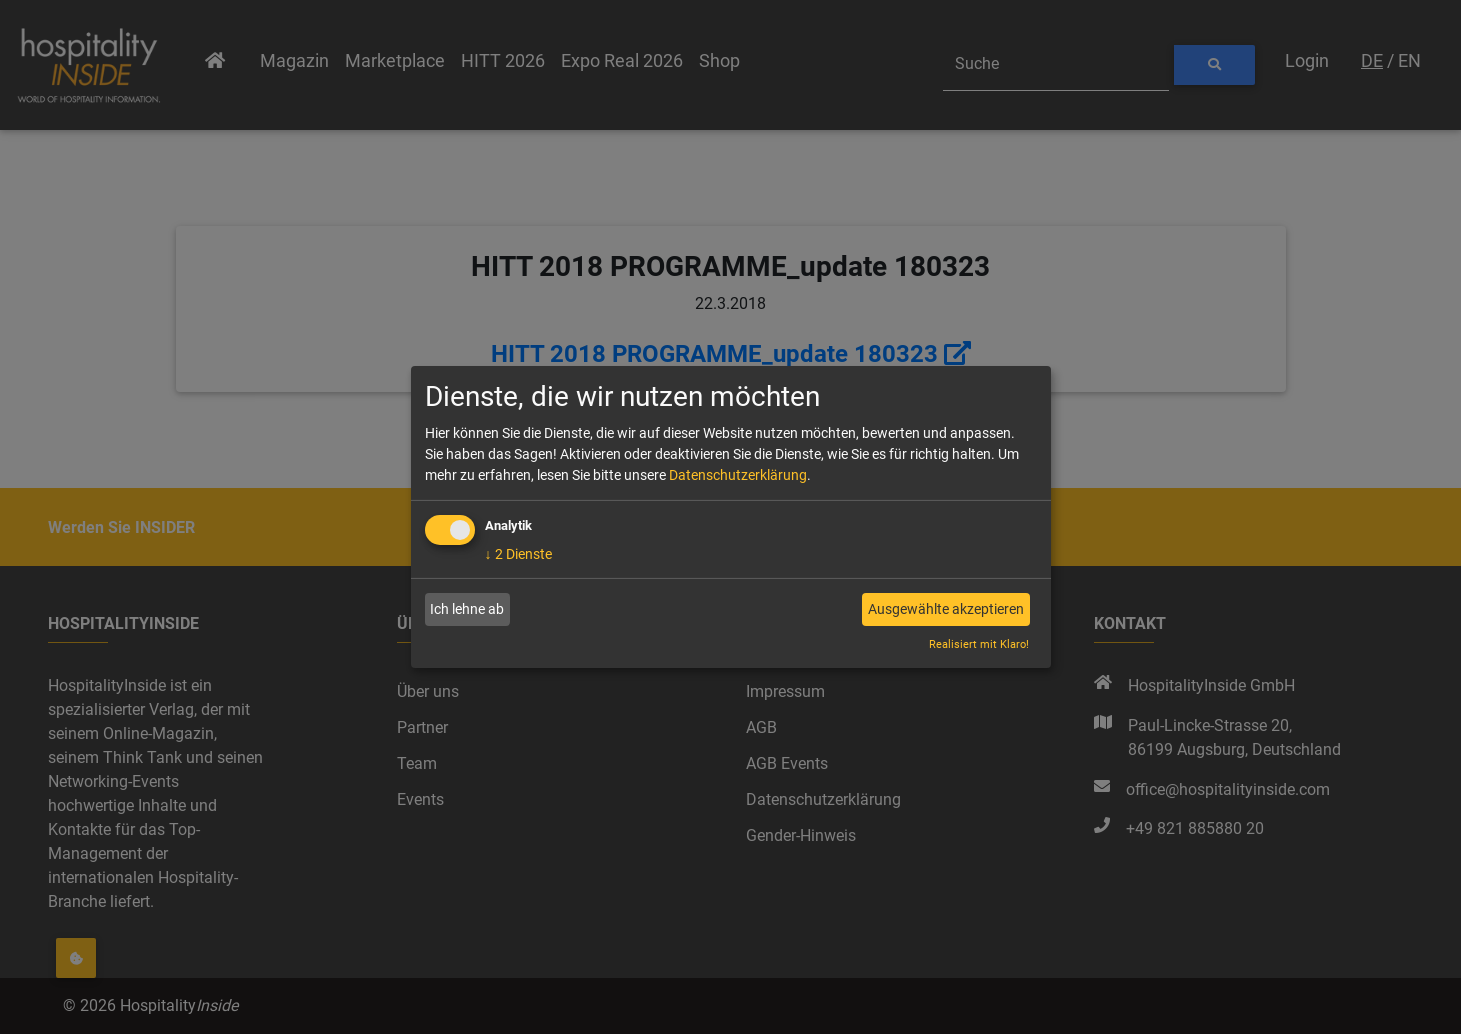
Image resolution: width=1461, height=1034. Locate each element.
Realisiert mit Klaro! (979, 644)
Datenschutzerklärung (738, 475)
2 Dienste (518, 554)
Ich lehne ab (467, 609)
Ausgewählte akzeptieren (946, 609)
